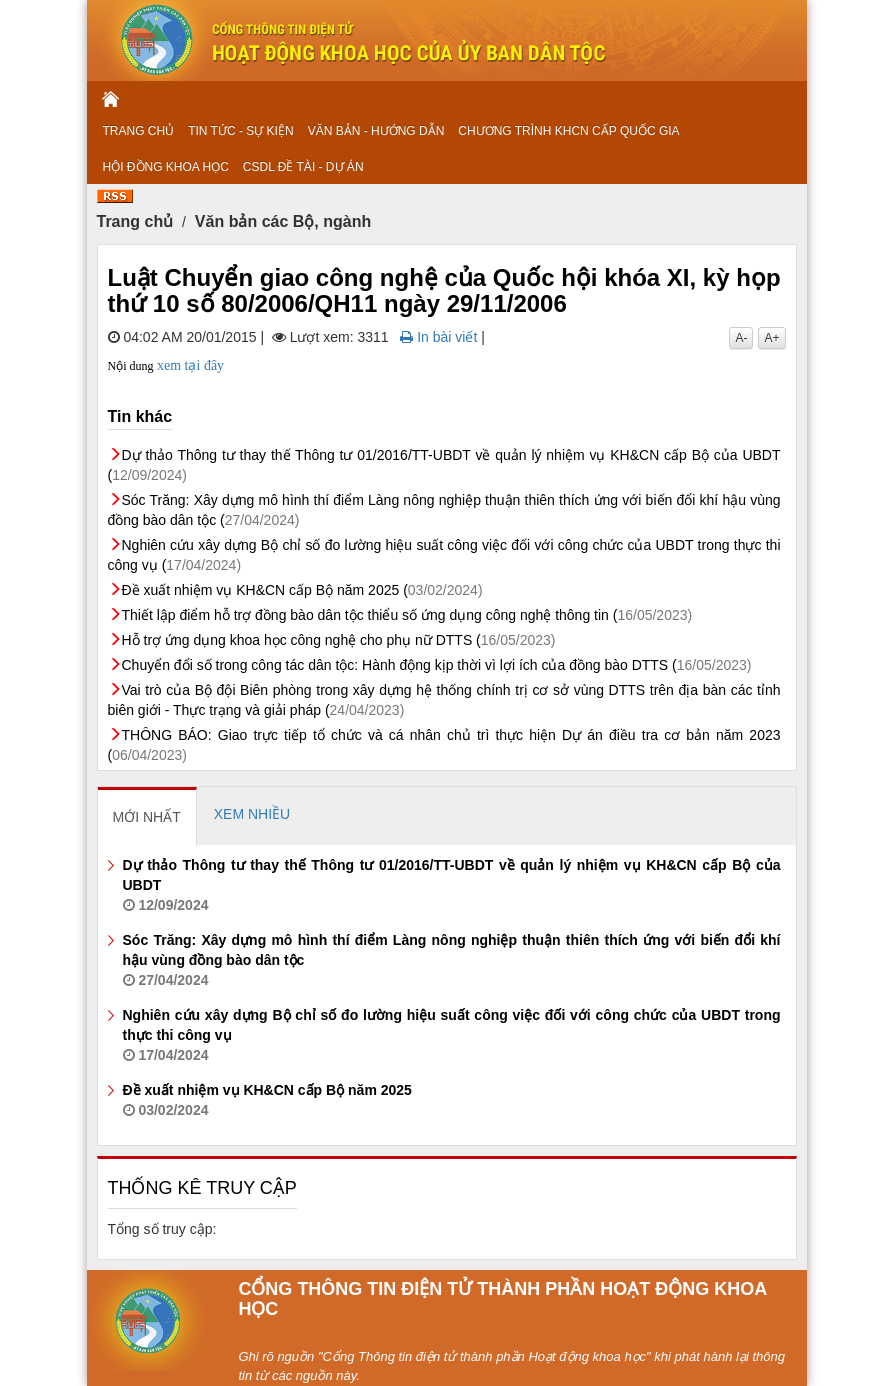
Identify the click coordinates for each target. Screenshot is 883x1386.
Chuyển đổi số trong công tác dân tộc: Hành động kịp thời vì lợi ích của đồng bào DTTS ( (437, 665)
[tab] (147, 816)
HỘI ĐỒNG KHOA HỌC (166, 167)
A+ (771, 338)
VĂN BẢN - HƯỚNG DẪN (376, 131)
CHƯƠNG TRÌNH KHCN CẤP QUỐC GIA (568, 131)
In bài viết (438, 337)
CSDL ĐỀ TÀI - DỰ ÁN (303, 167)
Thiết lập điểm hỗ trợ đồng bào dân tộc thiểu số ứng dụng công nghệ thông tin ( (407, 615)
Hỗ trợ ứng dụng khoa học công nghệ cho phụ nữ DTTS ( (339, 640)
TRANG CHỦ (139, 131)
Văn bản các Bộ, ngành (283, 221)
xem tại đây (190, 365)
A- (741, 338)
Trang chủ (135, 221)
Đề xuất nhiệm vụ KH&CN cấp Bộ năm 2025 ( (302, 590)
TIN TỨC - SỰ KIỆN (240, 131)
